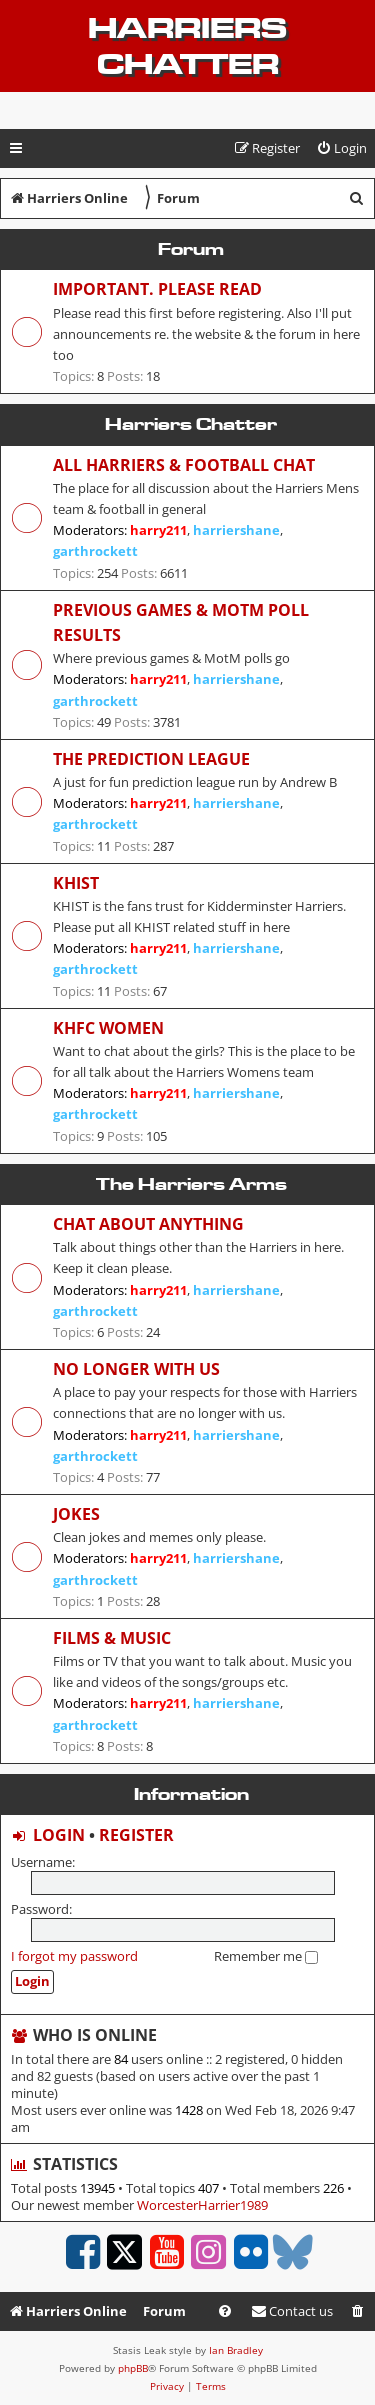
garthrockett (95, 551)
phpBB (133, 2368)
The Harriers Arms (191, 1184)
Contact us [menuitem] (292, 2311)
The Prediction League (151, 759)
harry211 (158, 530)
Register (136, 1835)
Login (59, 1835)
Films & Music (112, 1638)
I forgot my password (74, 1956)
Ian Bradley (236, 2350)
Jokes (76, 1514)
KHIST (76, 883)
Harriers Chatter (187, 46)
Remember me (266, 1956)
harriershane (236, 530)
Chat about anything (148, 1224)
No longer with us (136, 1369)
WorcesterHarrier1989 (202, 2205)
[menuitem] (341, 148)
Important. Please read (157, 289)
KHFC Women (108, 1028)
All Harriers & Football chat (184, 465)
